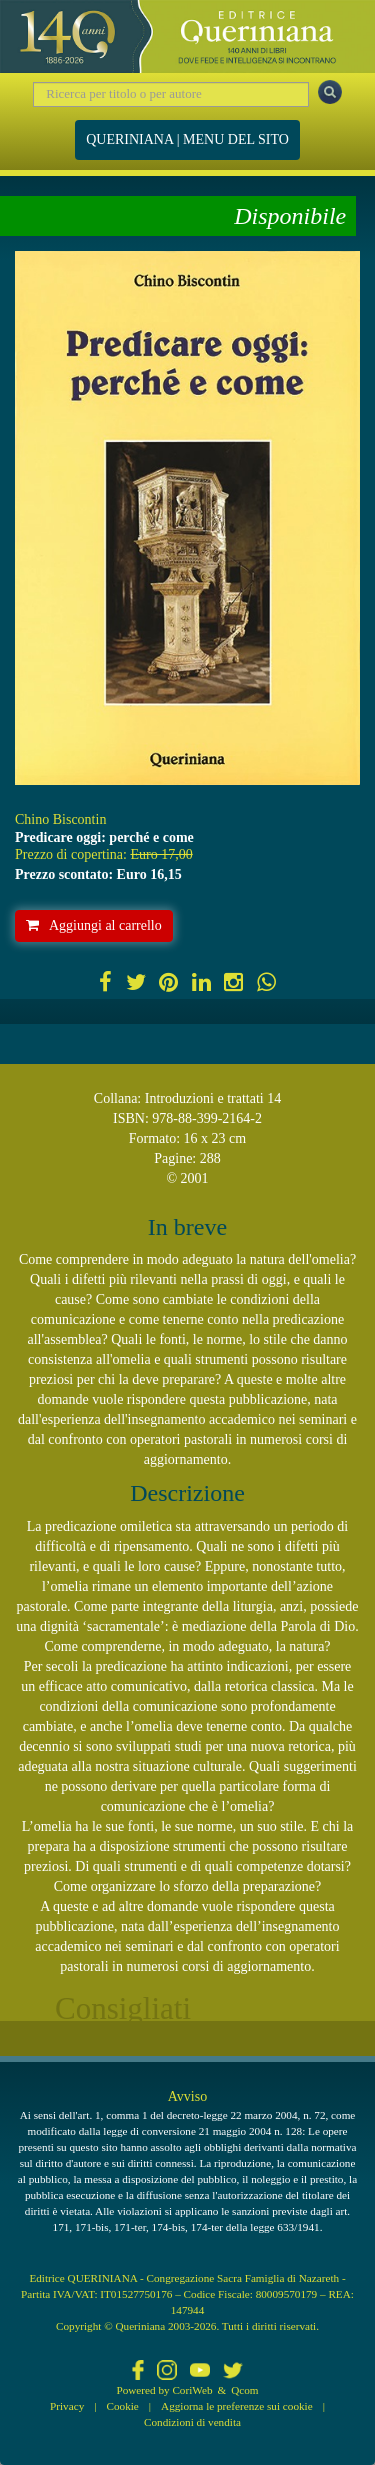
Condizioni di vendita (192, 2422)
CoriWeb (192, 2390)
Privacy (67, 2406)
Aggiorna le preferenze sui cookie (237, 2406)
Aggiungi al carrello (94, 925)
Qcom (244, 2390)
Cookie (123, 2406)
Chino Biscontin (60, 819)
